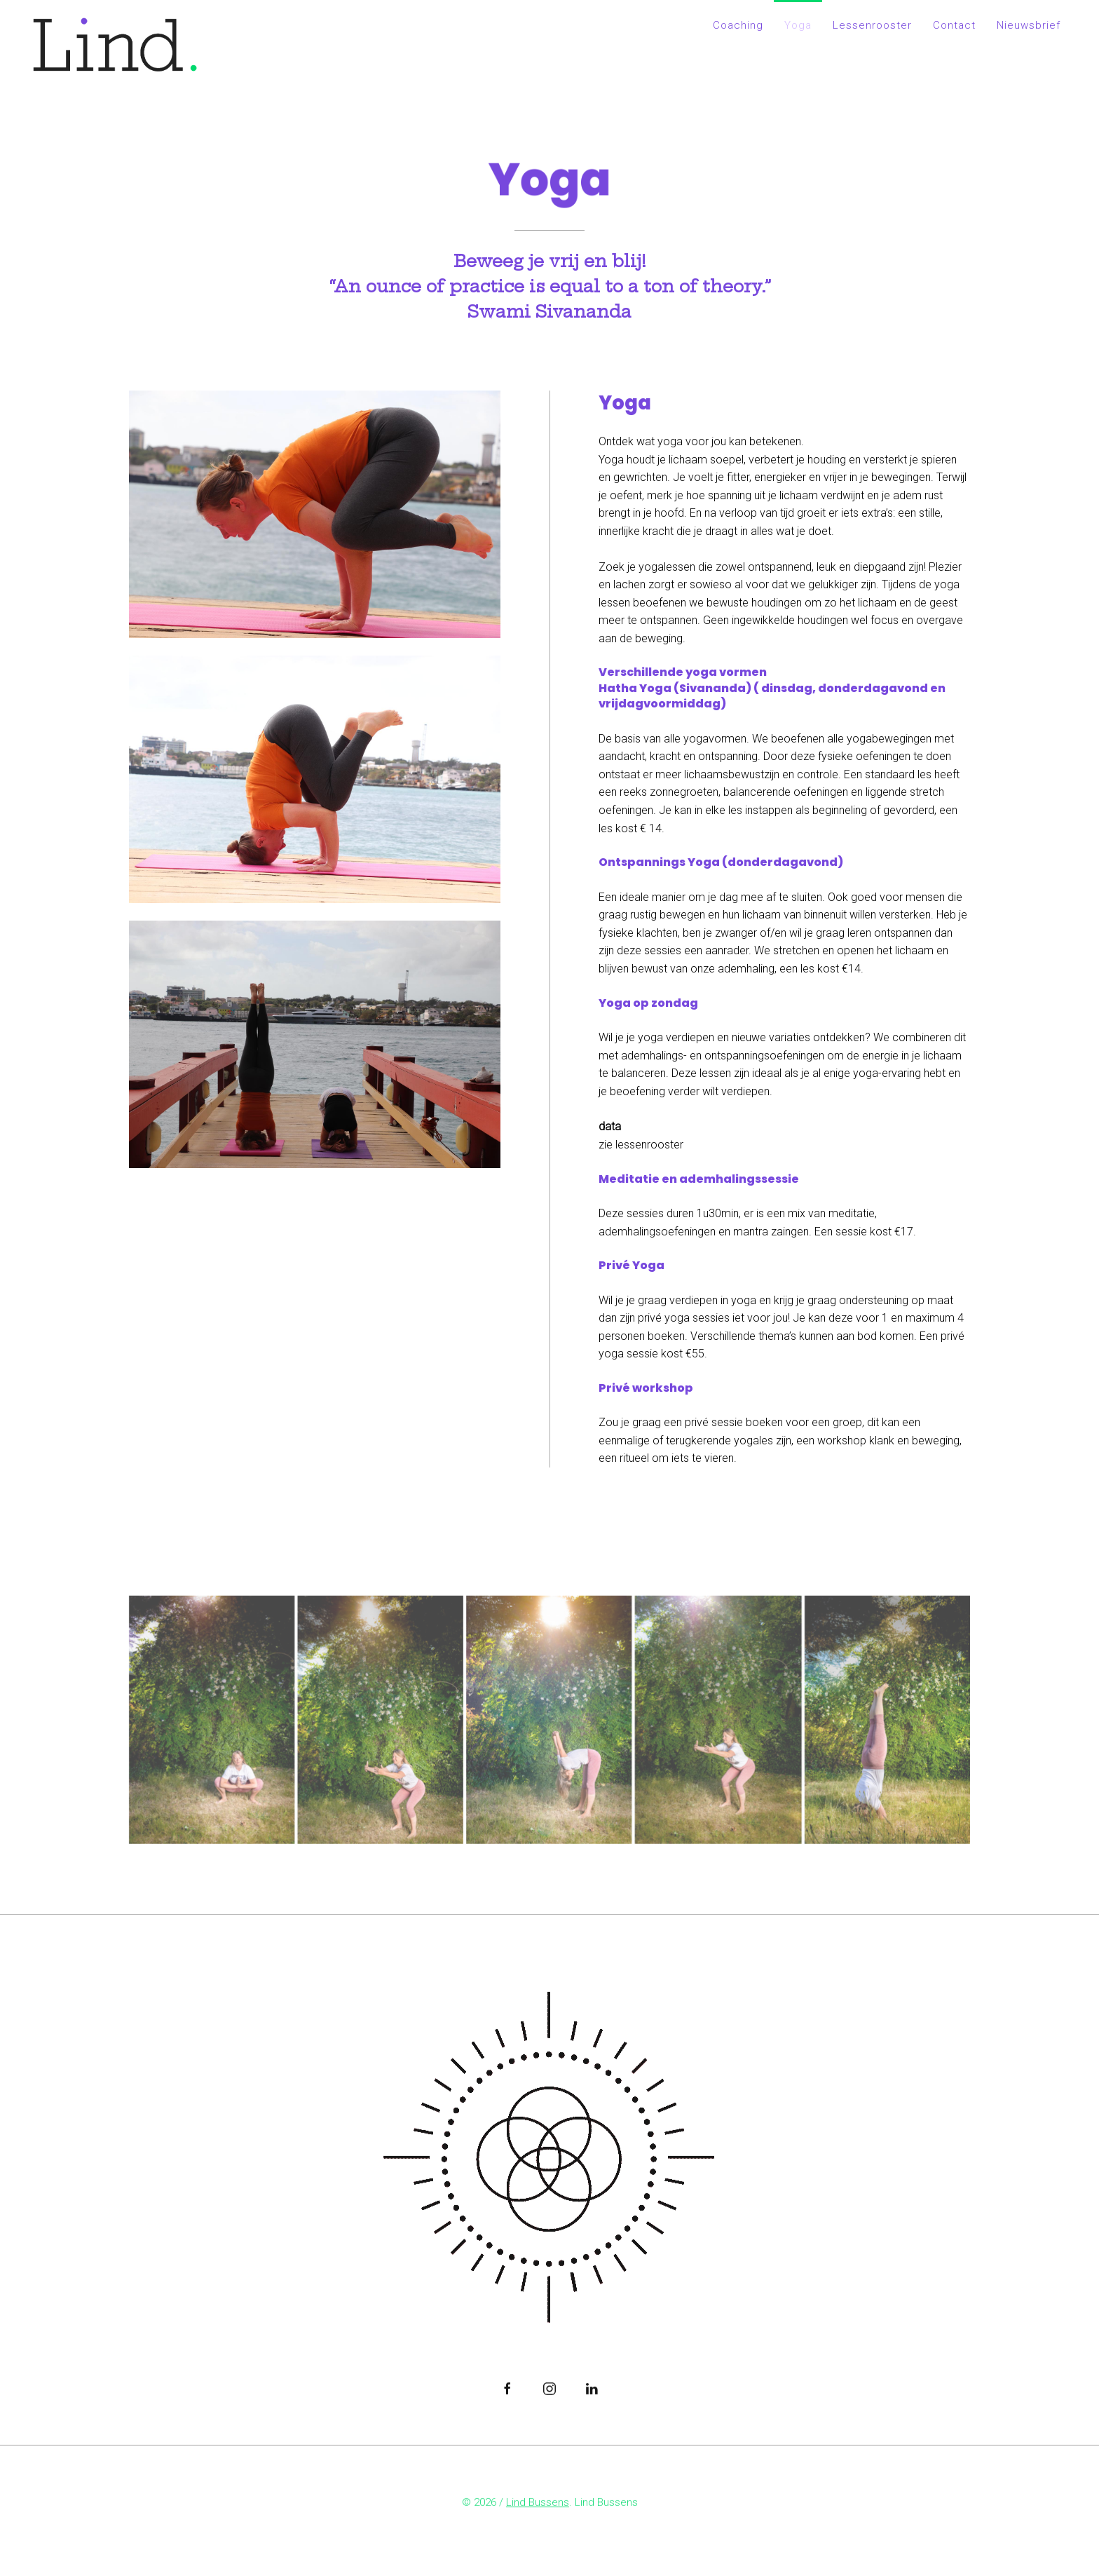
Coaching (738, 25)
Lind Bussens (537, 2504)
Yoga (798, 25)
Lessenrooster (872, 25)
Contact (954, 25)
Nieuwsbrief (1028, 25)
